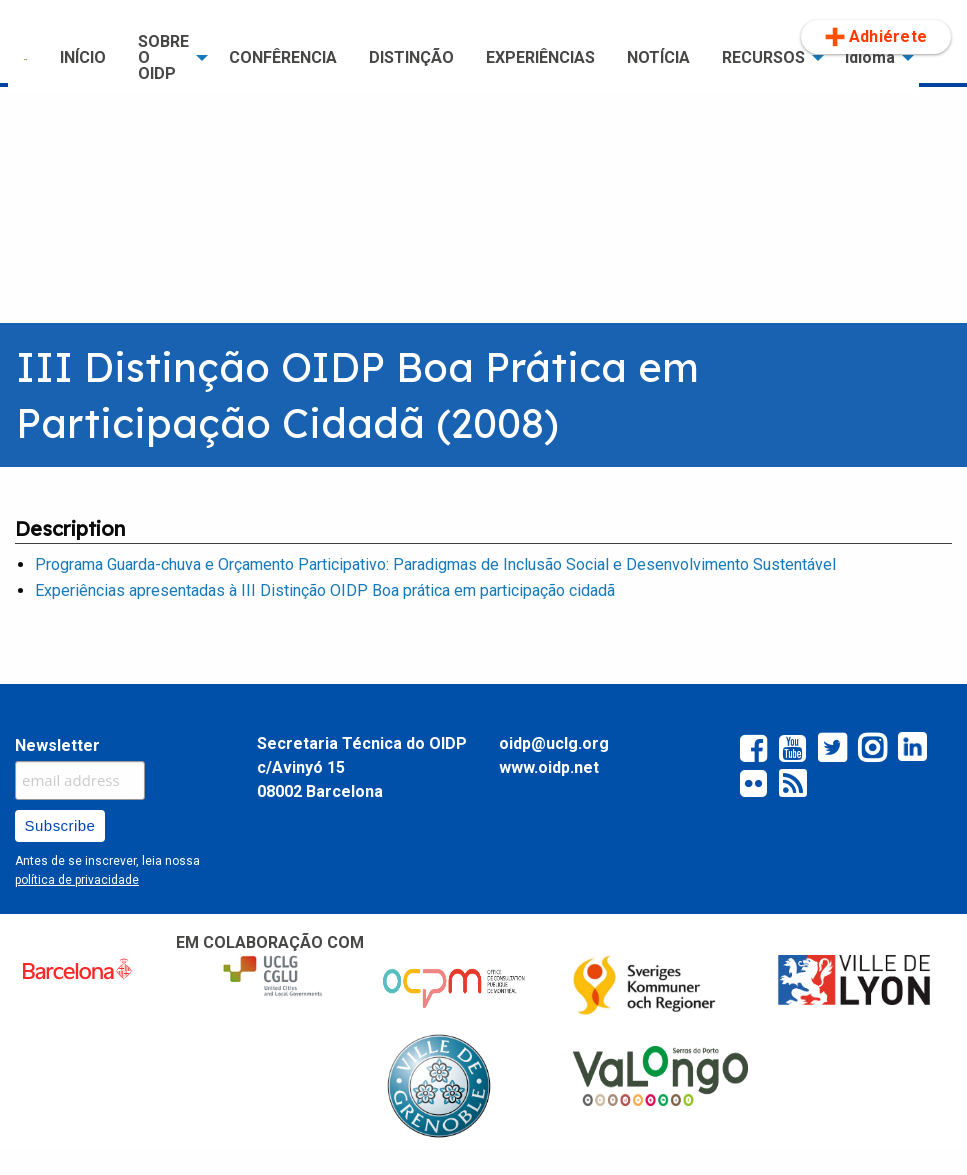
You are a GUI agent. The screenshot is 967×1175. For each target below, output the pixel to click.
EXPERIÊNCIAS (540, 57)
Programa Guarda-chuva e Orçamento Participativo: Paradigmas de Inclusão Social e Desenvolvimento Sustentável (435, 564)
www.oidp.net (549, 767)
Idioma (870, 57)
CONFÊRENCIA (283, 57)
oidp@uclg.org (554, 743)
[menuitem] (26, 58)
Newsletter (57, 745)
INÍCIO (83, 57)
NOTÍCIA (658, 57)
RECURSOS (763, 57)
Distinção (411, 57)
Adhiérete (876, 37)
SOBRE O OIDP (163, 57)
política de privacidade (77, 880)
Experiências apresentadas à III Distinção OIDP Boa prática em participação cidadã (325, 590)
